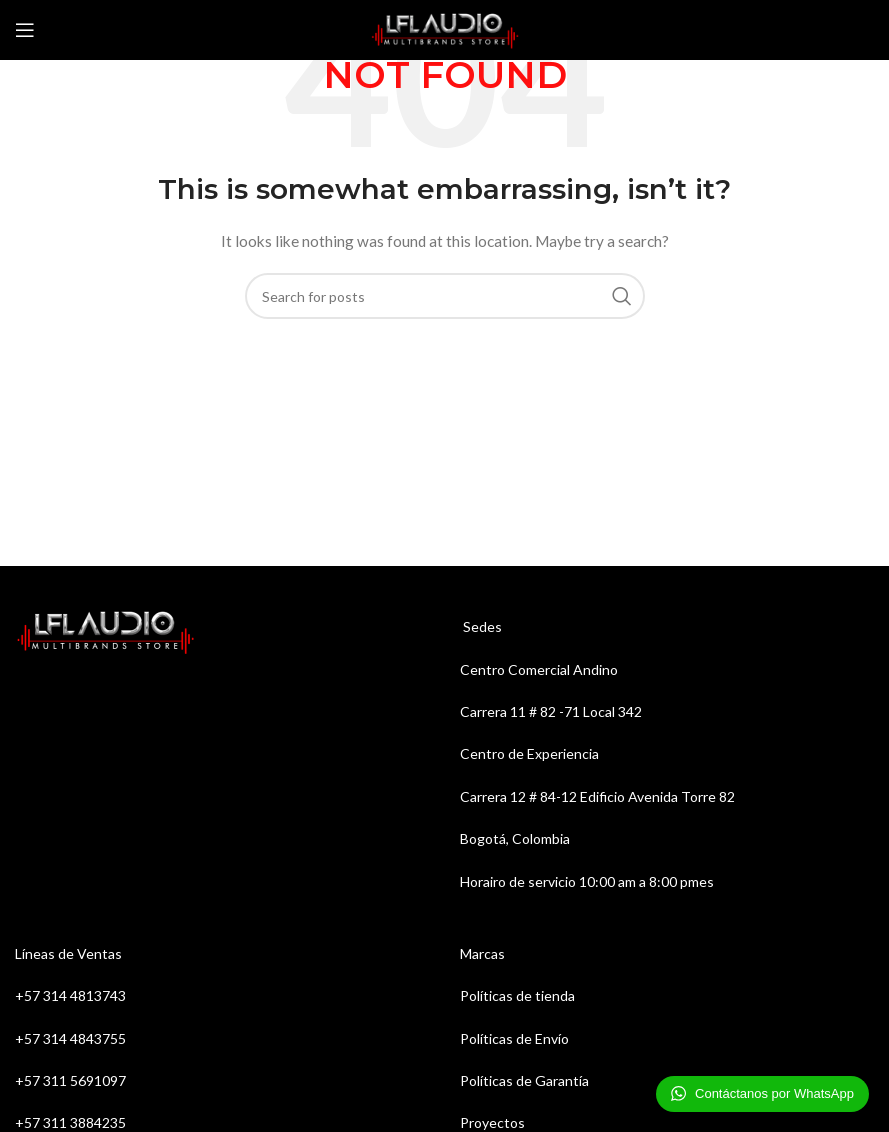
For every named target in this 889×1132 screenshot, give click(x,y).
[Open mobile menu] (25, 30)
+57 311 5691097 (72, 1080)
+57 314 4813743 (70, 995)
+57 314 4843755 (70, 1038)
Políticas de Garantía (524, 1080)
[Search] (445, 296)
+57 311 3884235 (70, 1122)
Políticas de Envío (514, 1038)
